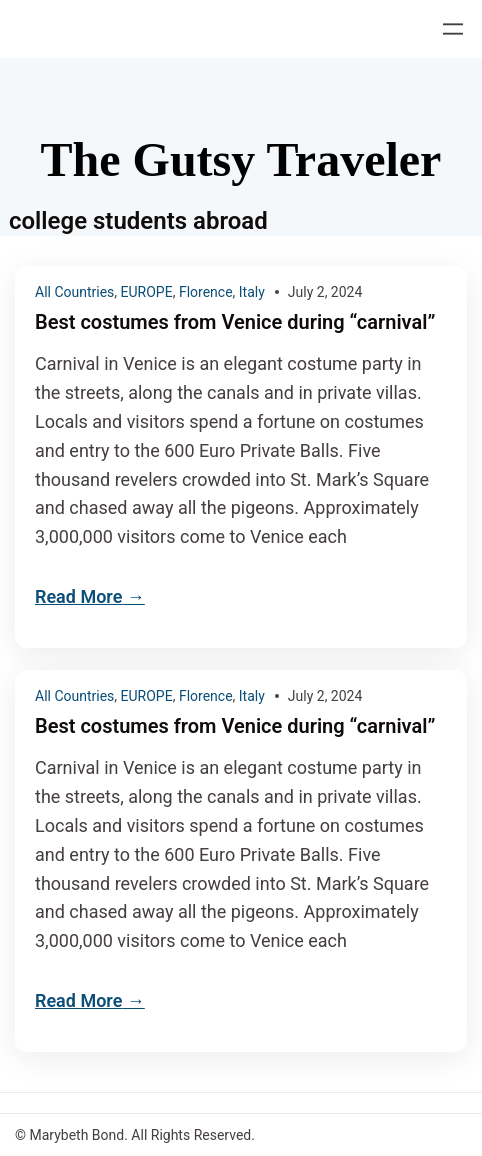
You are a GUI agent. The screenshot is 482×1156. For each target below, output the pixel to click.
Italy (252, 292)
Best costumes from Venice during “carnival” (235, 322)
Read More (78, 596)
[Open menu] (453, 29)
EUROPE (147, 292)
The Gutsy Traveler (241, 159)
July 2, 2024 (325, 292)
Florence (206, 292)
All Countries (74, 292)
